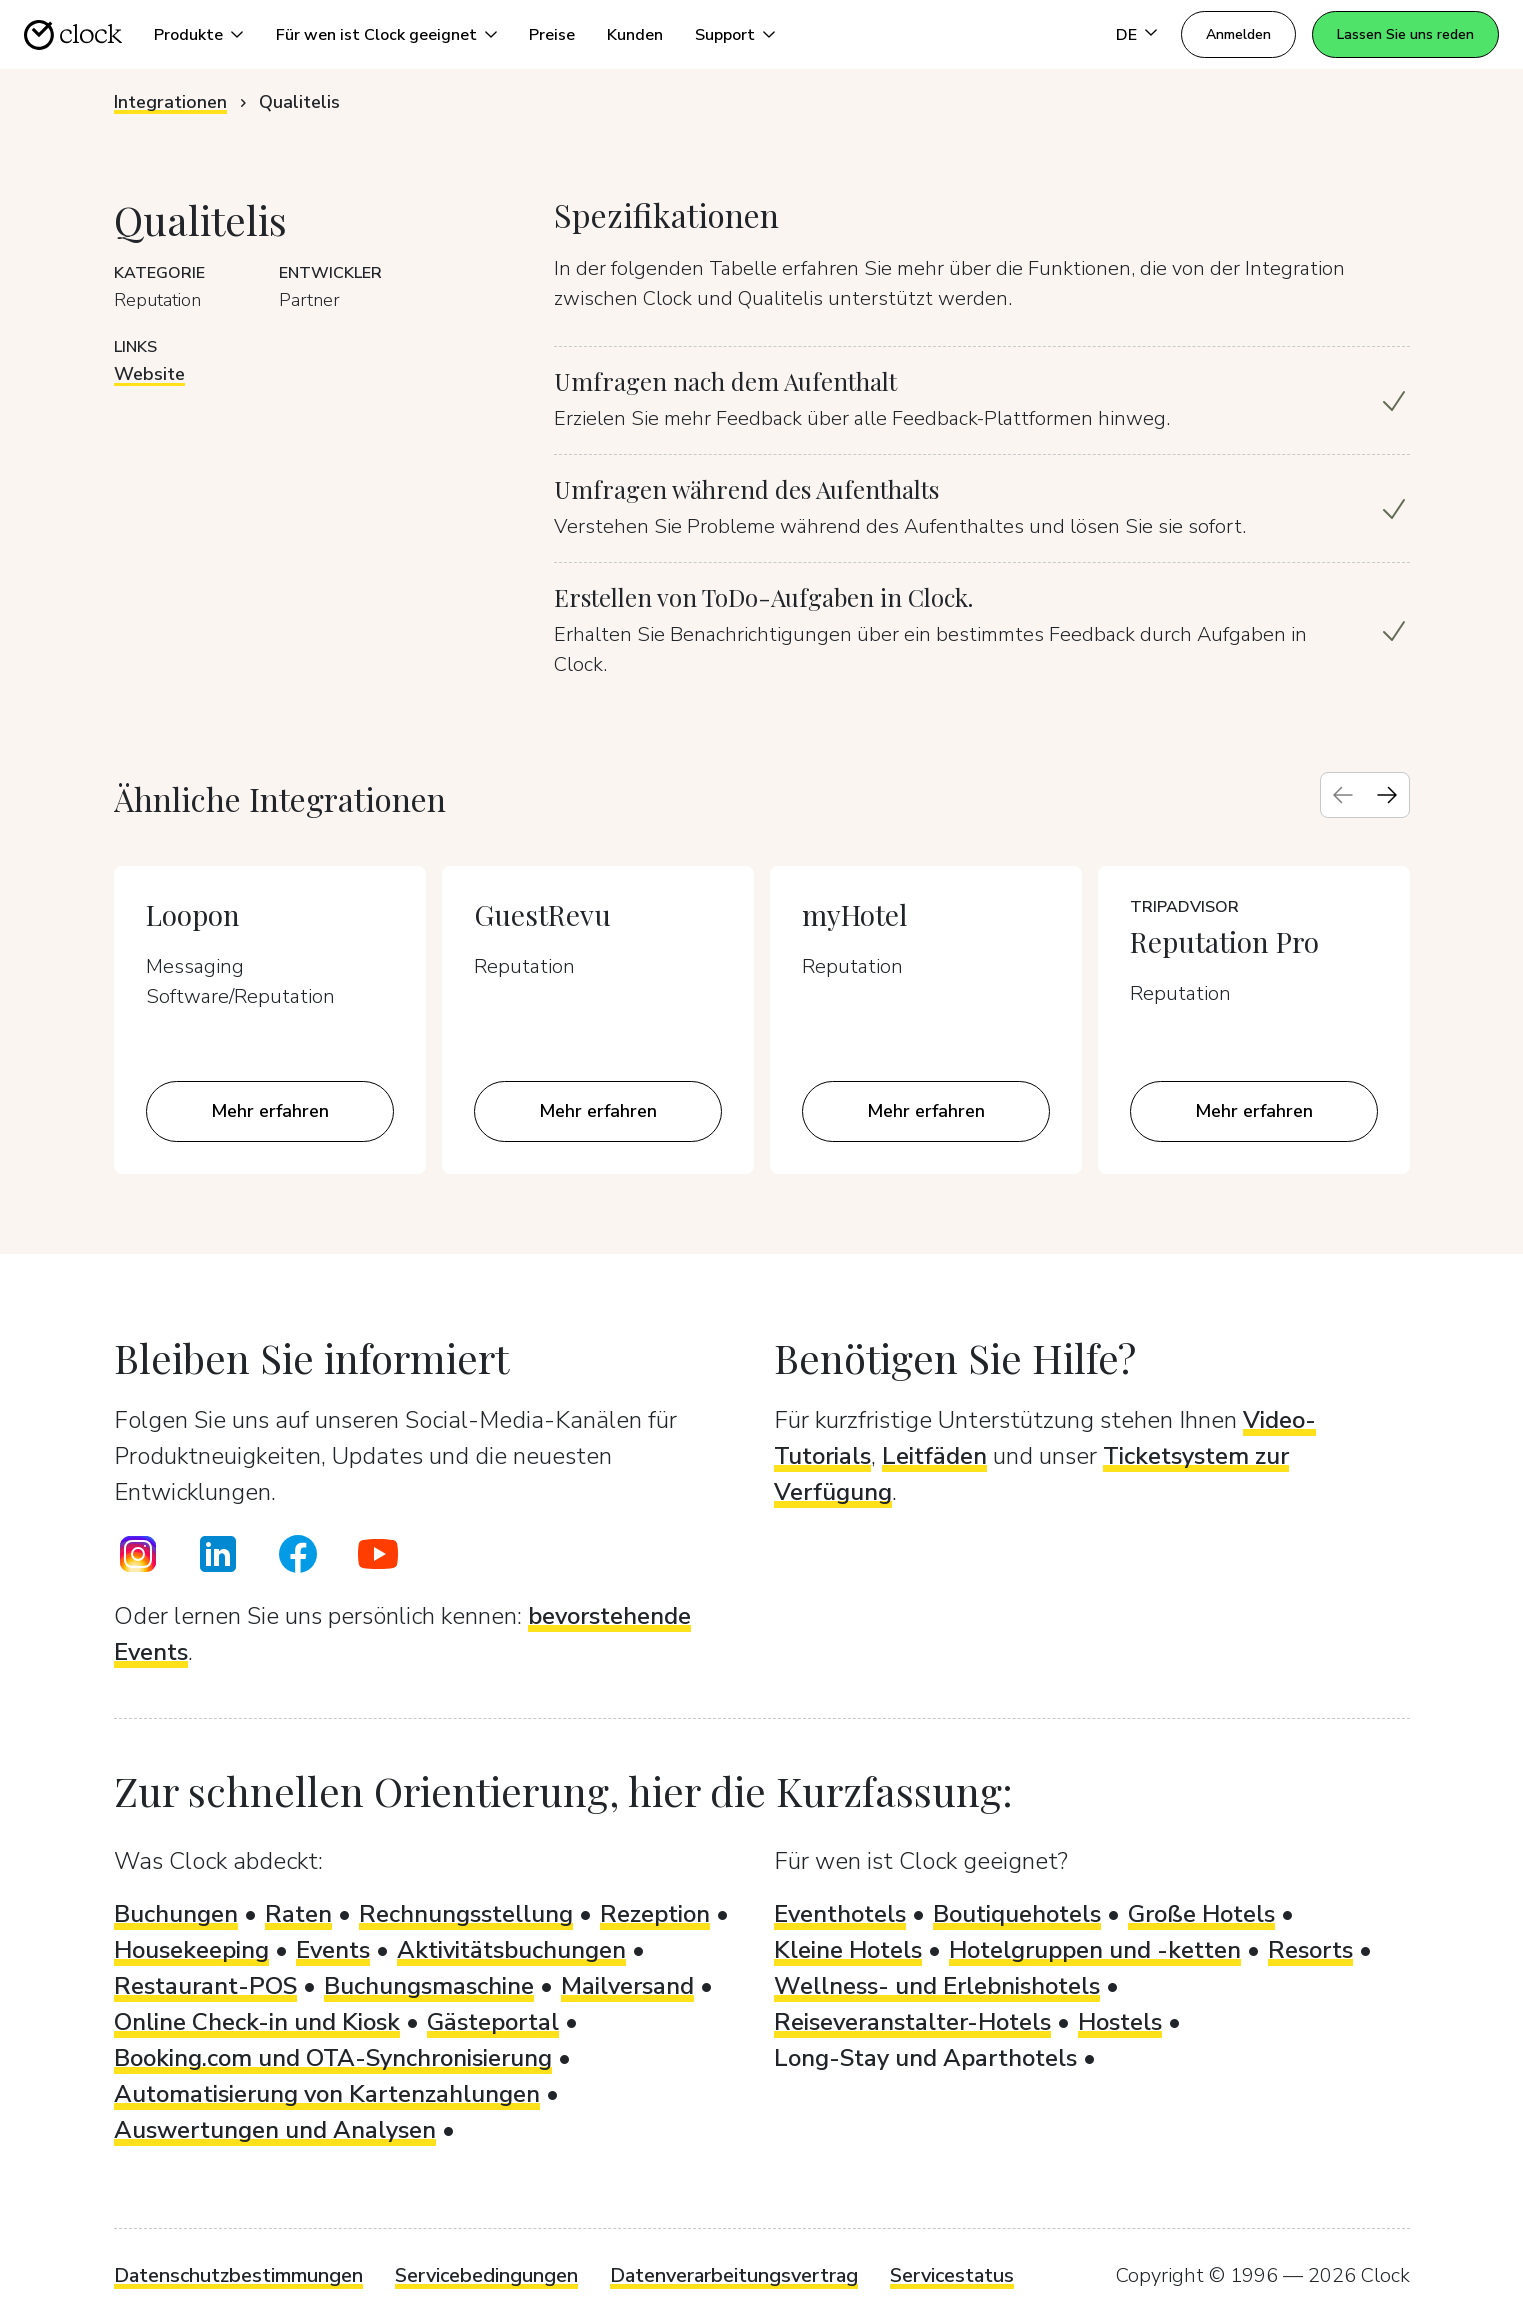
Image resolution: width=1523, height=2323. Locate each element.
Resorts (1310, 1950)
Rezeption (655, 1914)
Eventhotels (840, 1914)
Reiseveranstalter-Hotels (912, 2022)
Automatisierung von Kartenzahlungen (327, 2094)
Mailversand (627, 1986)
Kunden (635, 35)
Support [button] (725, 35)
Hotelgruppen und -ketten (1095, 1950)
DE (1126, 35)
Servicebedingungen (486, 2275)
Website (149, 374)
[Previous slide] (1343, 795)
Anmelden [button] (1238, 34)
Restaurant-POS (205, 1986)
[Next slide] (1387, 795)
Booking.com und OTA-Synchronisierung (333, 2058)
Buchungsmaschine (429, 1986)
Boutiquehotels (1017, 1914)
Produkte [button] (188, 35)
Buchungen (176, 1914)
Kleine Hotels (848, 1950)
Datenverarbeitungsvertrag (734, 2275)
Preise (552, 35)
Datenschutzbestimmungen (238, 2275)
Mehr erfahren (270, 1111)
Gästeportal (493, 2022)
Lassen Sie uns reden (1405, 34)
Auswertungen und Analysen (275, 2130)
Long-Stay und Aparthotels (925, 2058)
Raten (298, 1914)
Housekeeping (191, 1950)
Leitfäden (934, 1456)
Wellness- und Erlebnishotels (937, 1986)
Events (333, 1950)
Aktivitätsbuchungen (511, 1950)
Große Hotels (1201, 1914)
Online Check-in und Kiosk (257, 2022)
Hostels (1120, 2022)
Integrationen (170, 102)
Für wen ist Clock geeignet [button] (376, 35)
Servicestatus (952, 2275)
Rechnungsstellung (466, 1914)
